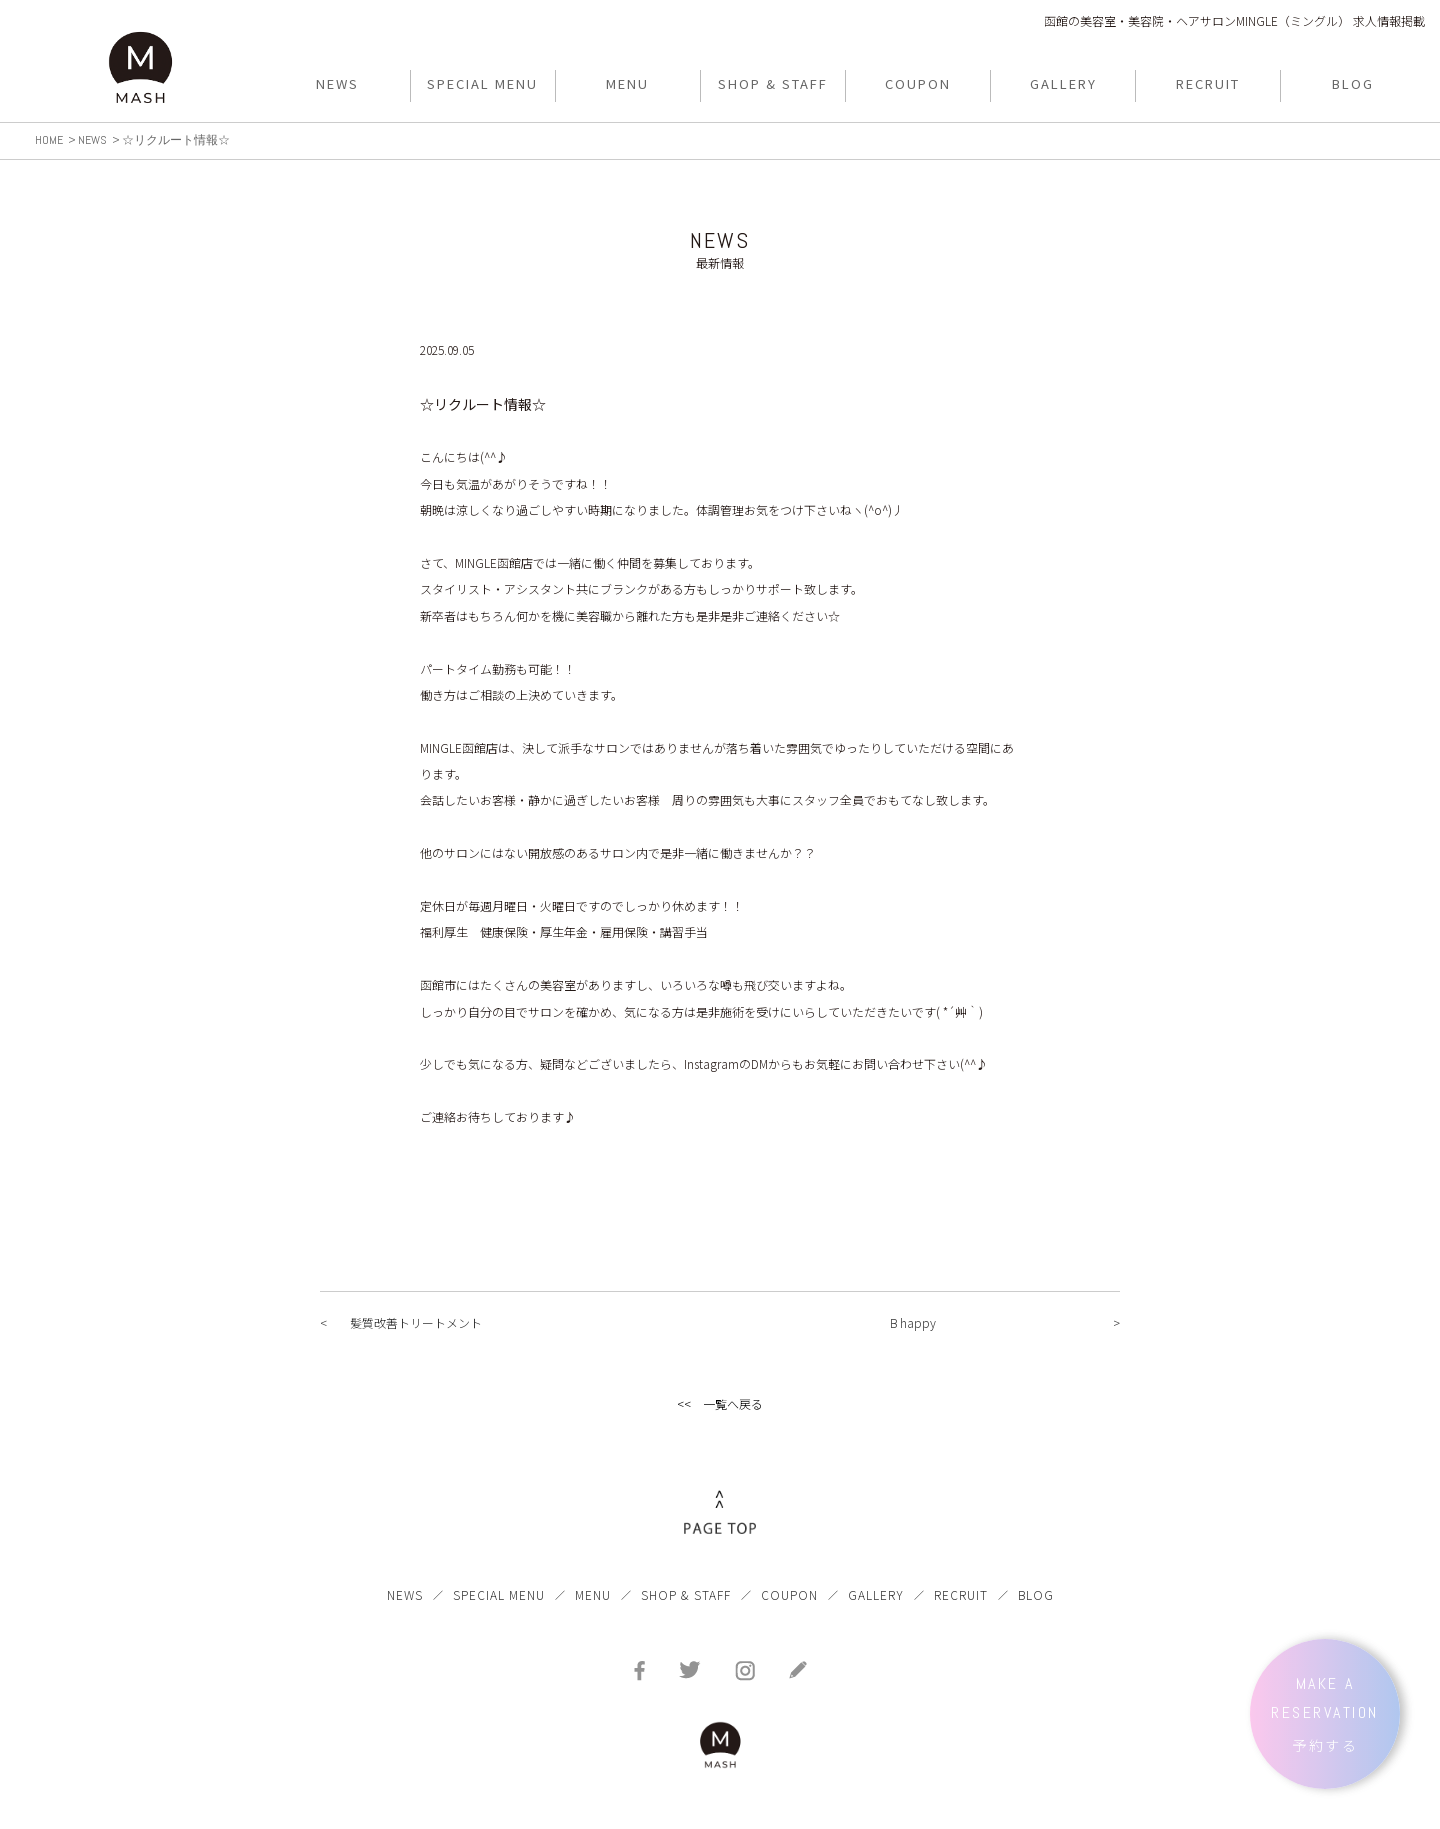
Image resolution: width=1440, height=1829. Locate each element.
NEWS (405, 1594)
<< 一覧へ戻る (720, 1403)
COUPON (789, 1594)
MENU (593, 1594)
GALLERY (876, 1594)
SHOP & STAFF (686, 1594)
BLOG (1036, 1594)
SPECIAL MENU (499, 1594)
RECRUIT (961, 1594)
